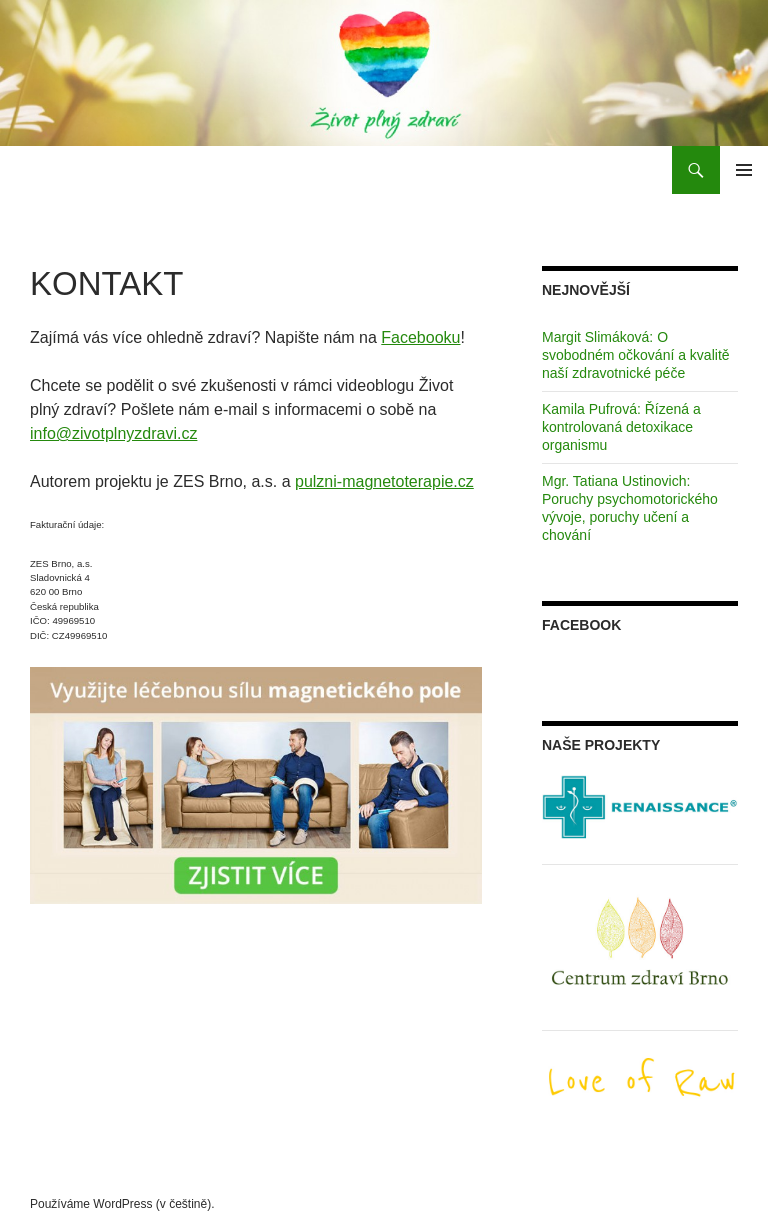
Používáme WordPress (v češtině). (122, 1204)
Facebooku (420, 337)
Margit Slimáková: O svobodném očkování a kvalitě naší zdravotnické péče (636, 355)
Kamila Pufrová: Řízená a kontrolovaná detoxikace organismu (621, 427)
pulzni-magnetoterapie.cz (384, 481)
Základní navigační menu (744, 170)
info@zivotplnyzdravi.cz (113, 433)
